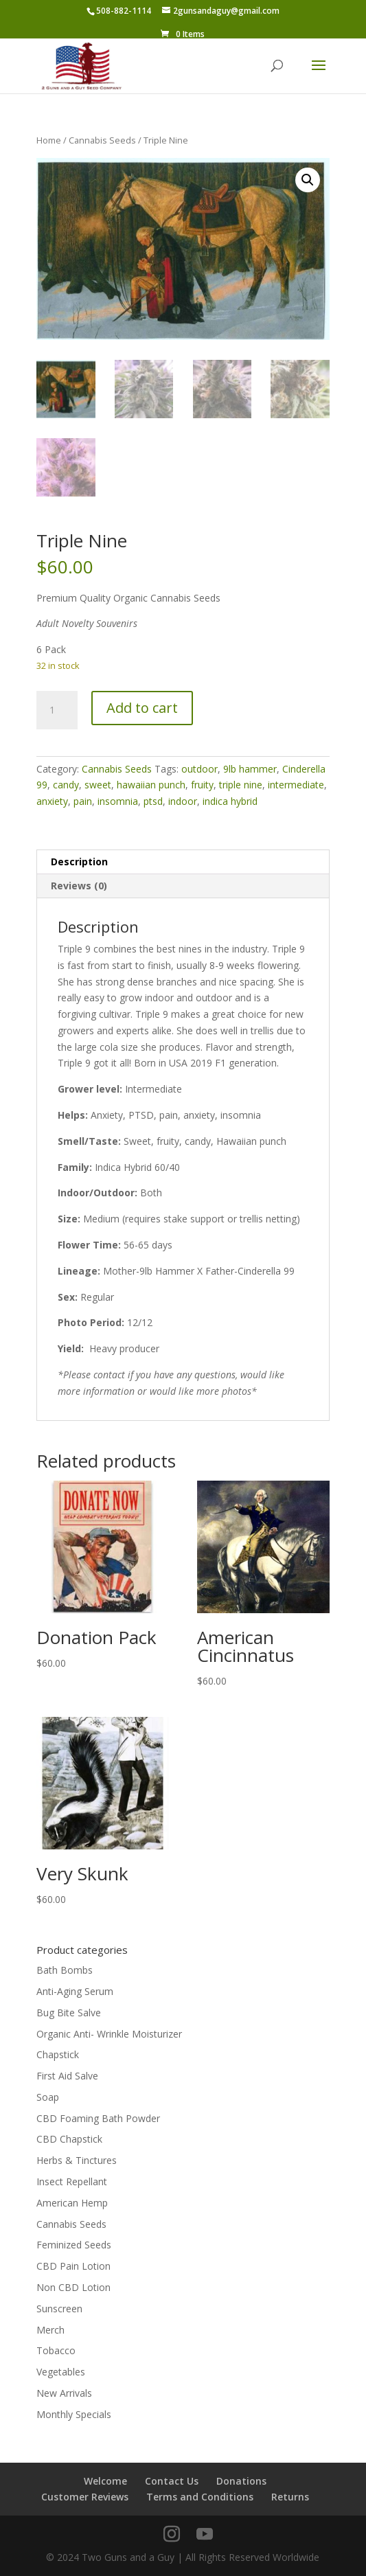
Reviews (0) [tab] (79, 885)
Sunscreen (59, 2308)
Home (48, 140)
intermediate (296, 784)
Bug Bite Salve (68, 2012)
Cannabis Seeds (102, 140)
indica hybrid (230, 801)
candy (66, 784)
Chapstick (57, 2054)
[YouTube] (204, 2534)
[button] (307, 180)
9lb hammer (250, 768)
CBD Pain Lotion (73, 2265)
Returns (290, 2496)
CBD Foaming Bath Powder (98, 2118)
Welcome (105, 2480)
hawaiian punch (151, 784)
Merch (50, 2329)
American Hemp (72, 2202)
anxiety (52, 801)
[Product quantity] (57, 710)
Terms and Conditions (199, 2496)
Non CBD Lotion (73, 2287)
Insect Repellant (71, 2181)
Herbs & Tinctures (76, 2160)
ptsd (153, 801)
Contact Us (171, 2480)
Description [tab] (79, 861)
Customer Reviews (84, 2496)
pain (82, 801)
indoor (182, 801)
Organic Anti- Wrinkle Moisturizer (109, 2033)
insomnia (118, 801)
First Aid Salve (67, 2075)
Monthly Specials (73, 2414)
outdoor (199, 768)
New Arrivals (64, 2393)
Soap (47, 2097)
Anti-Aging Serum (74, 1991)
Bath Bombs (64, 1969)
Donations (241, 2480)
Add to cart (142, 707)
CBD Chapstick (69, 2138)
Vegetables (60, 2371)
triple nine (240, 784)
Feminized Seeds (73, 2244)
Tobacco (56, 2350)
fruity (202, 784)
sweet (97, 784)
